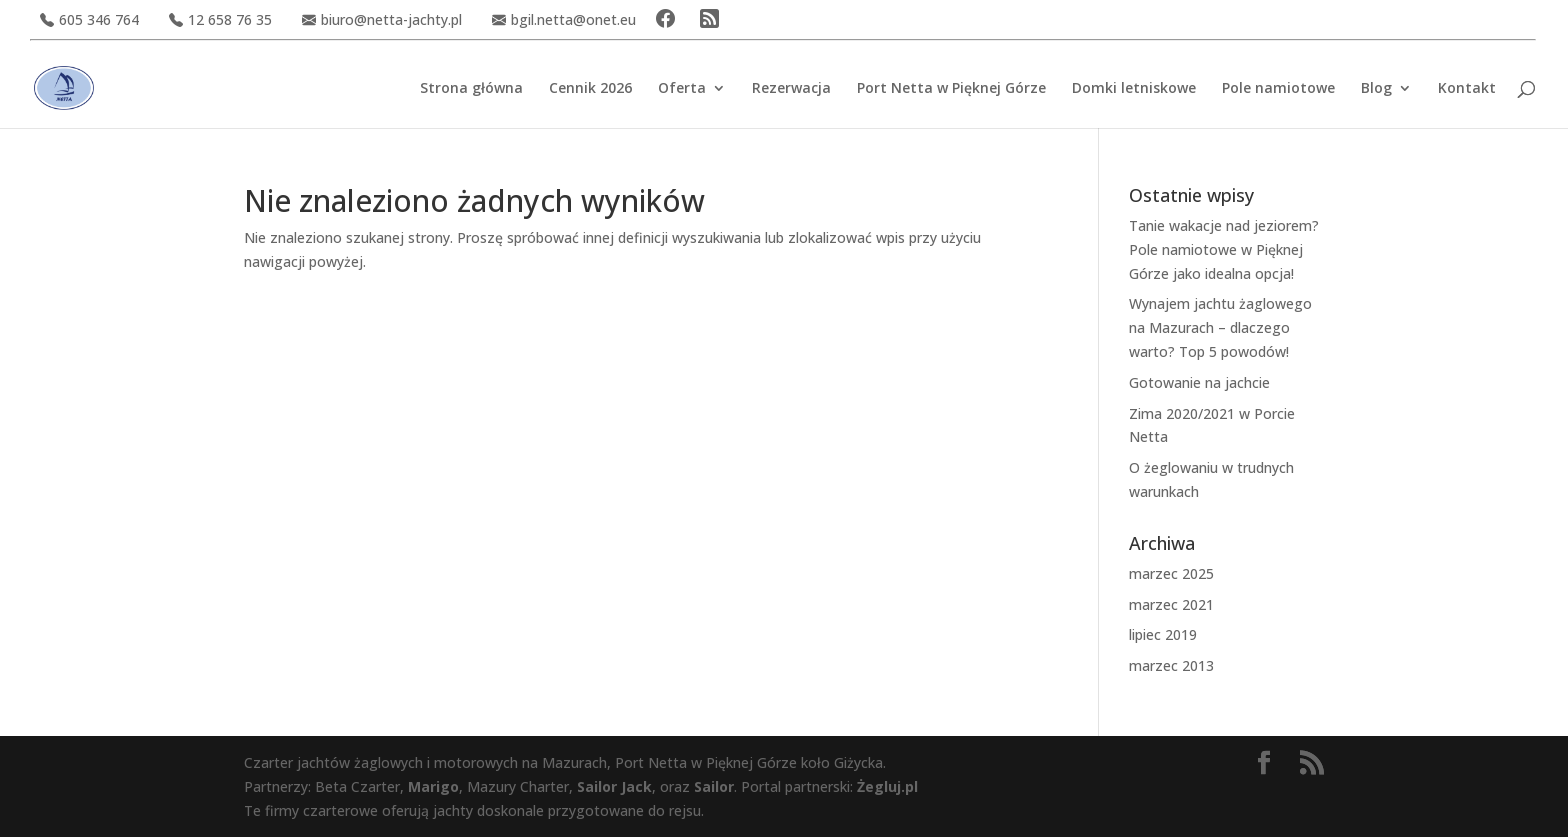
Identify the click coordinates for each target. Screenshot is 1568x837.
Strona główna (471, 89)
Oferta (682, 89)
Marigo (433, 786)
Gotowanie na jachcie (1199, 382)
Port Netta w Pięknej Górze (951, 89)
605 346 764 (89, 19)
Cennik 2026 (590, 89)
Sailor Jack (614, 786)
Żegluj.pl (887, 786)
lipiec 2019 (1163, 634)
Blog (1376, 89)
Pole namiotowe (1278, 89)
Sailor (714, 786)
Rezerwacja (791, 89)
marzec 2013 (1171, 665)
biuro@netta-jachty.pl (382, 19)
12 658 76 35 (220, 19)
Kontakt (1467, 89)
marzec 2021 (1171, 604)
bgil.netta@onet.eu (564, 19)
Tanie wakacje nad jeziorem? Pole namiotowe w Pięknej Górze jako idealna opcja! (1224, 249)
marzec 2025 (1171, 573)
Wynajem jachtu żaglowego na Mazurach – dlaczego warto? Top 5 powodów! (1220, 327)
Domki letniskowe (1134, 89)
